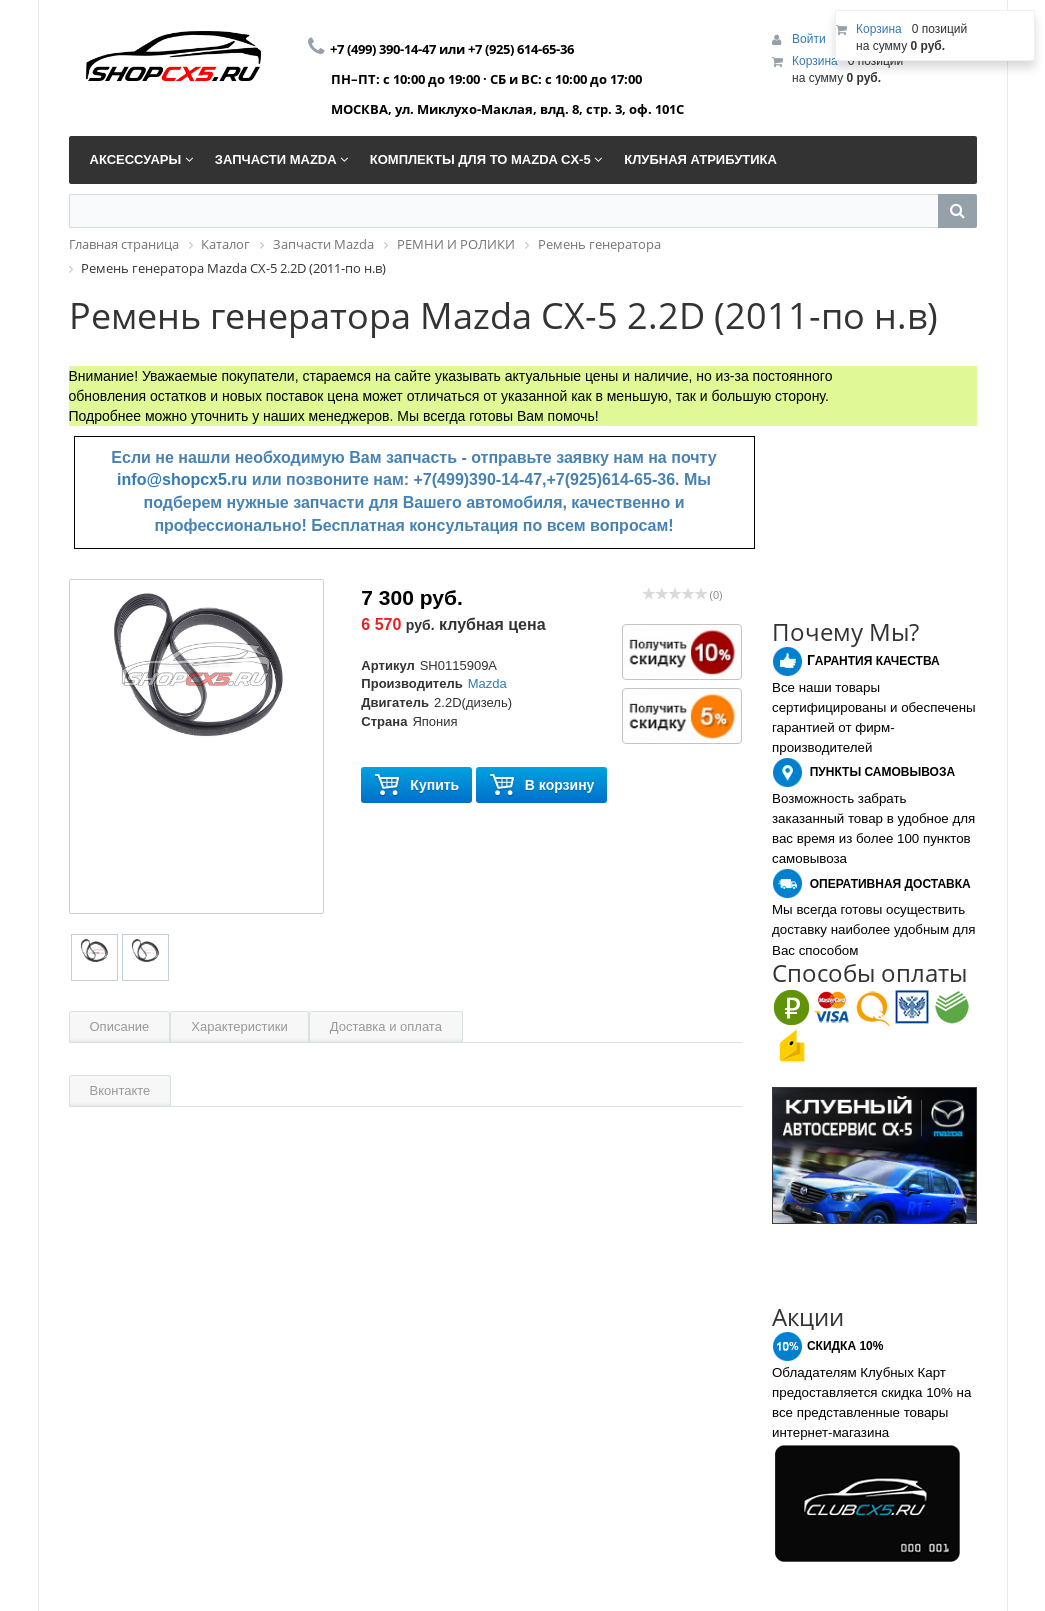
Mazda (487, 683)
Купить (416, 785)
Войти (810, 39)
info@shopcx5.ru (182, 479)
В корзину (542, 785)
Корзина (815, 61)
